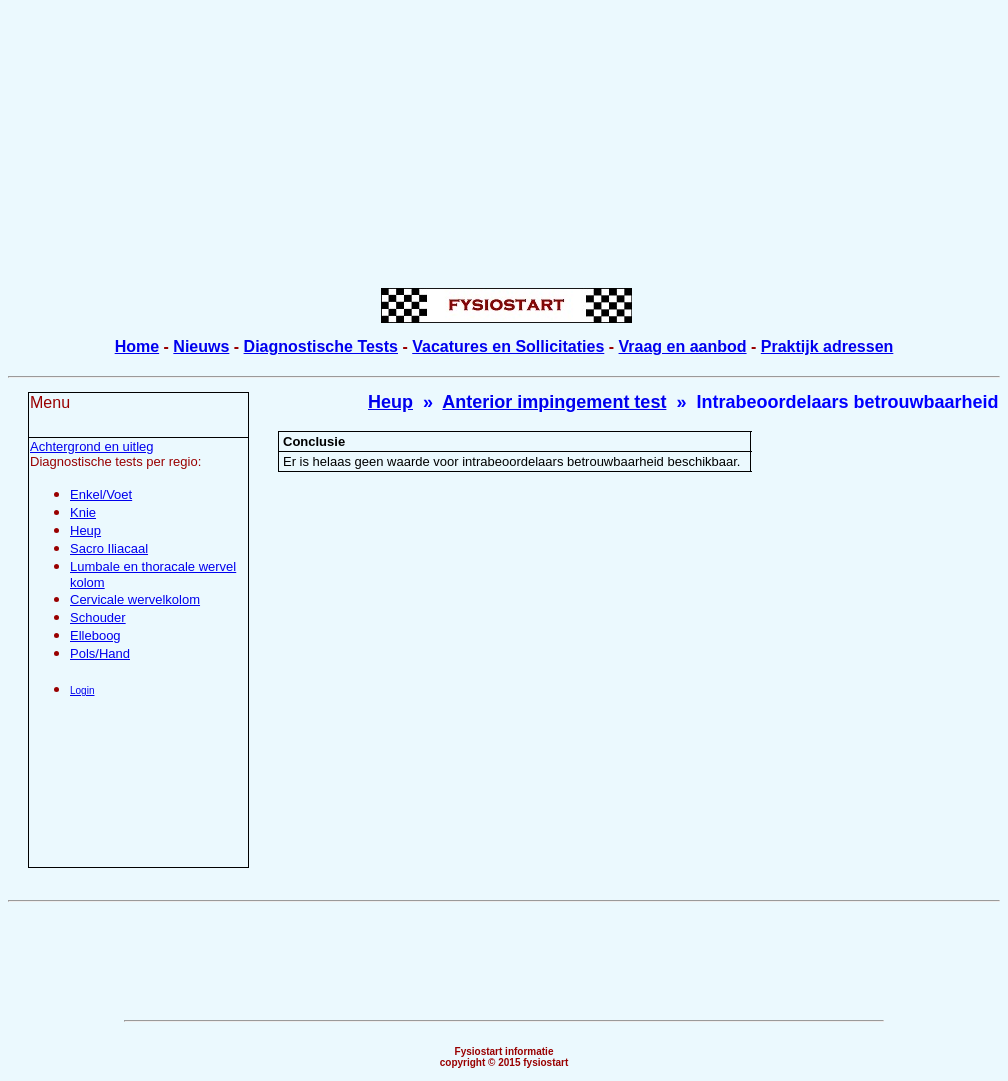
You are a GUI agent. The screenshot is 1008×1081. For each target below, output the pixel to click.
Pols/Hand (100, 653)
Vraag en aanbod (683, 346)
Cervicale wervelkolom (135, 599)
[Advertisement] (508, 148)
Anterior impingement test (554, 402)
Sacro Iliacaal (109, 548)
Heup (85, 530)
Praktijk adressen (827, 346)
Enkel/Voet (101, 494)
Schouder (98, 617)
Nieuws (201, 346)
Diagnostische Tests (321, 346)
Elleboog (95, 635)
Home (137, 346)
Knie (83, 512)
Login (82, 690)
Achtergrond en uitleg (92, 446)
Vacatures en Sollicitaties (508, 346)
